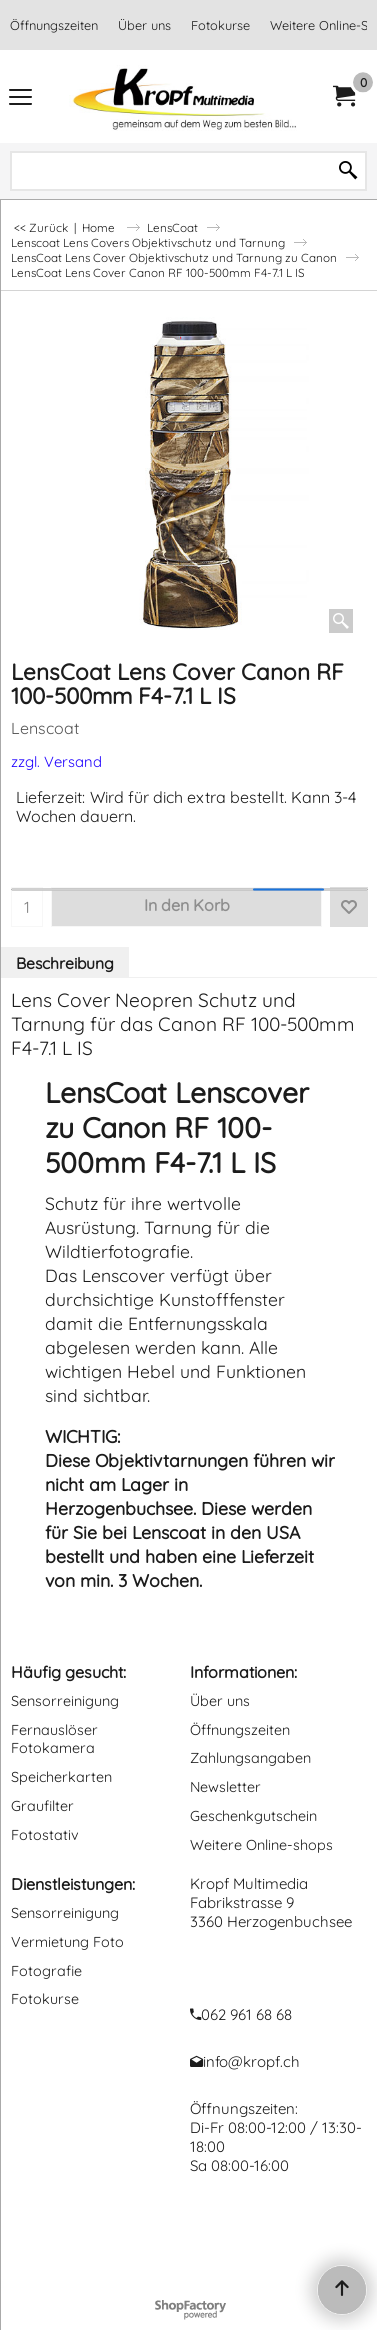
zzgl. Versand (56, 761)
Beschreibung (65, 963)
